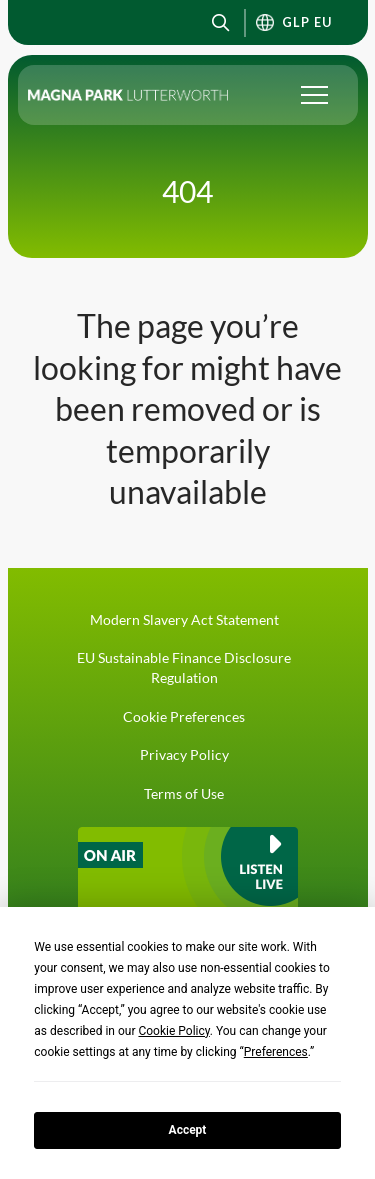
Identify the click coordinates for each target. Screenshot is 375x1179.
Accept (188, 1130)
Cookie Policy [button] (173, 1031)
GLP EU (307, 22)
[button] (221, 22)
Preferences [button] (276, 1052)
